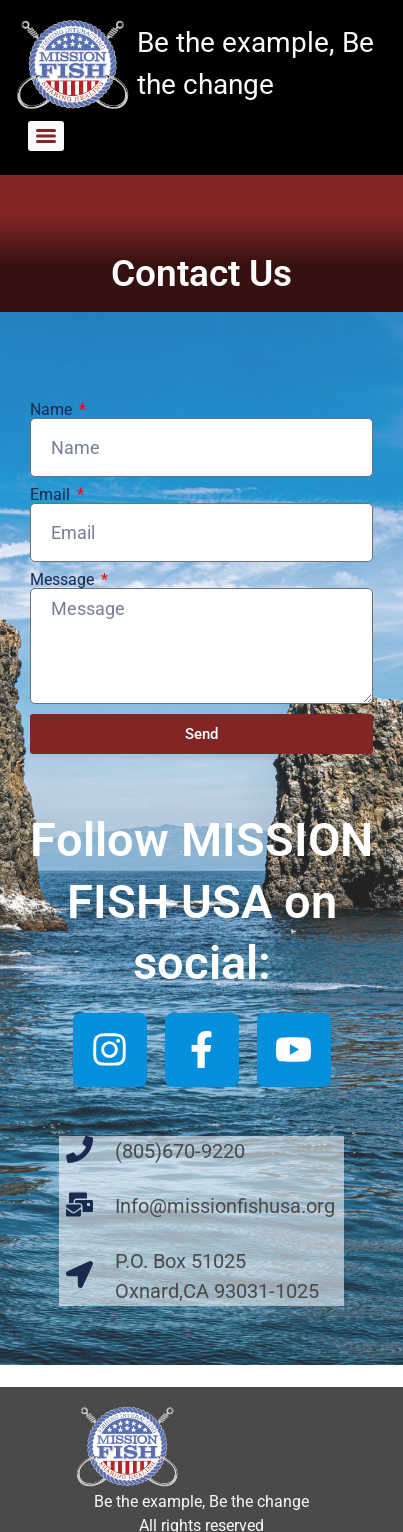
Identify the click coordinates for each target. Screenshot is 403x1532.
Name (53, 410)
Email (52, 495)
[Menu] (46, 136)
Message (64, 580)
